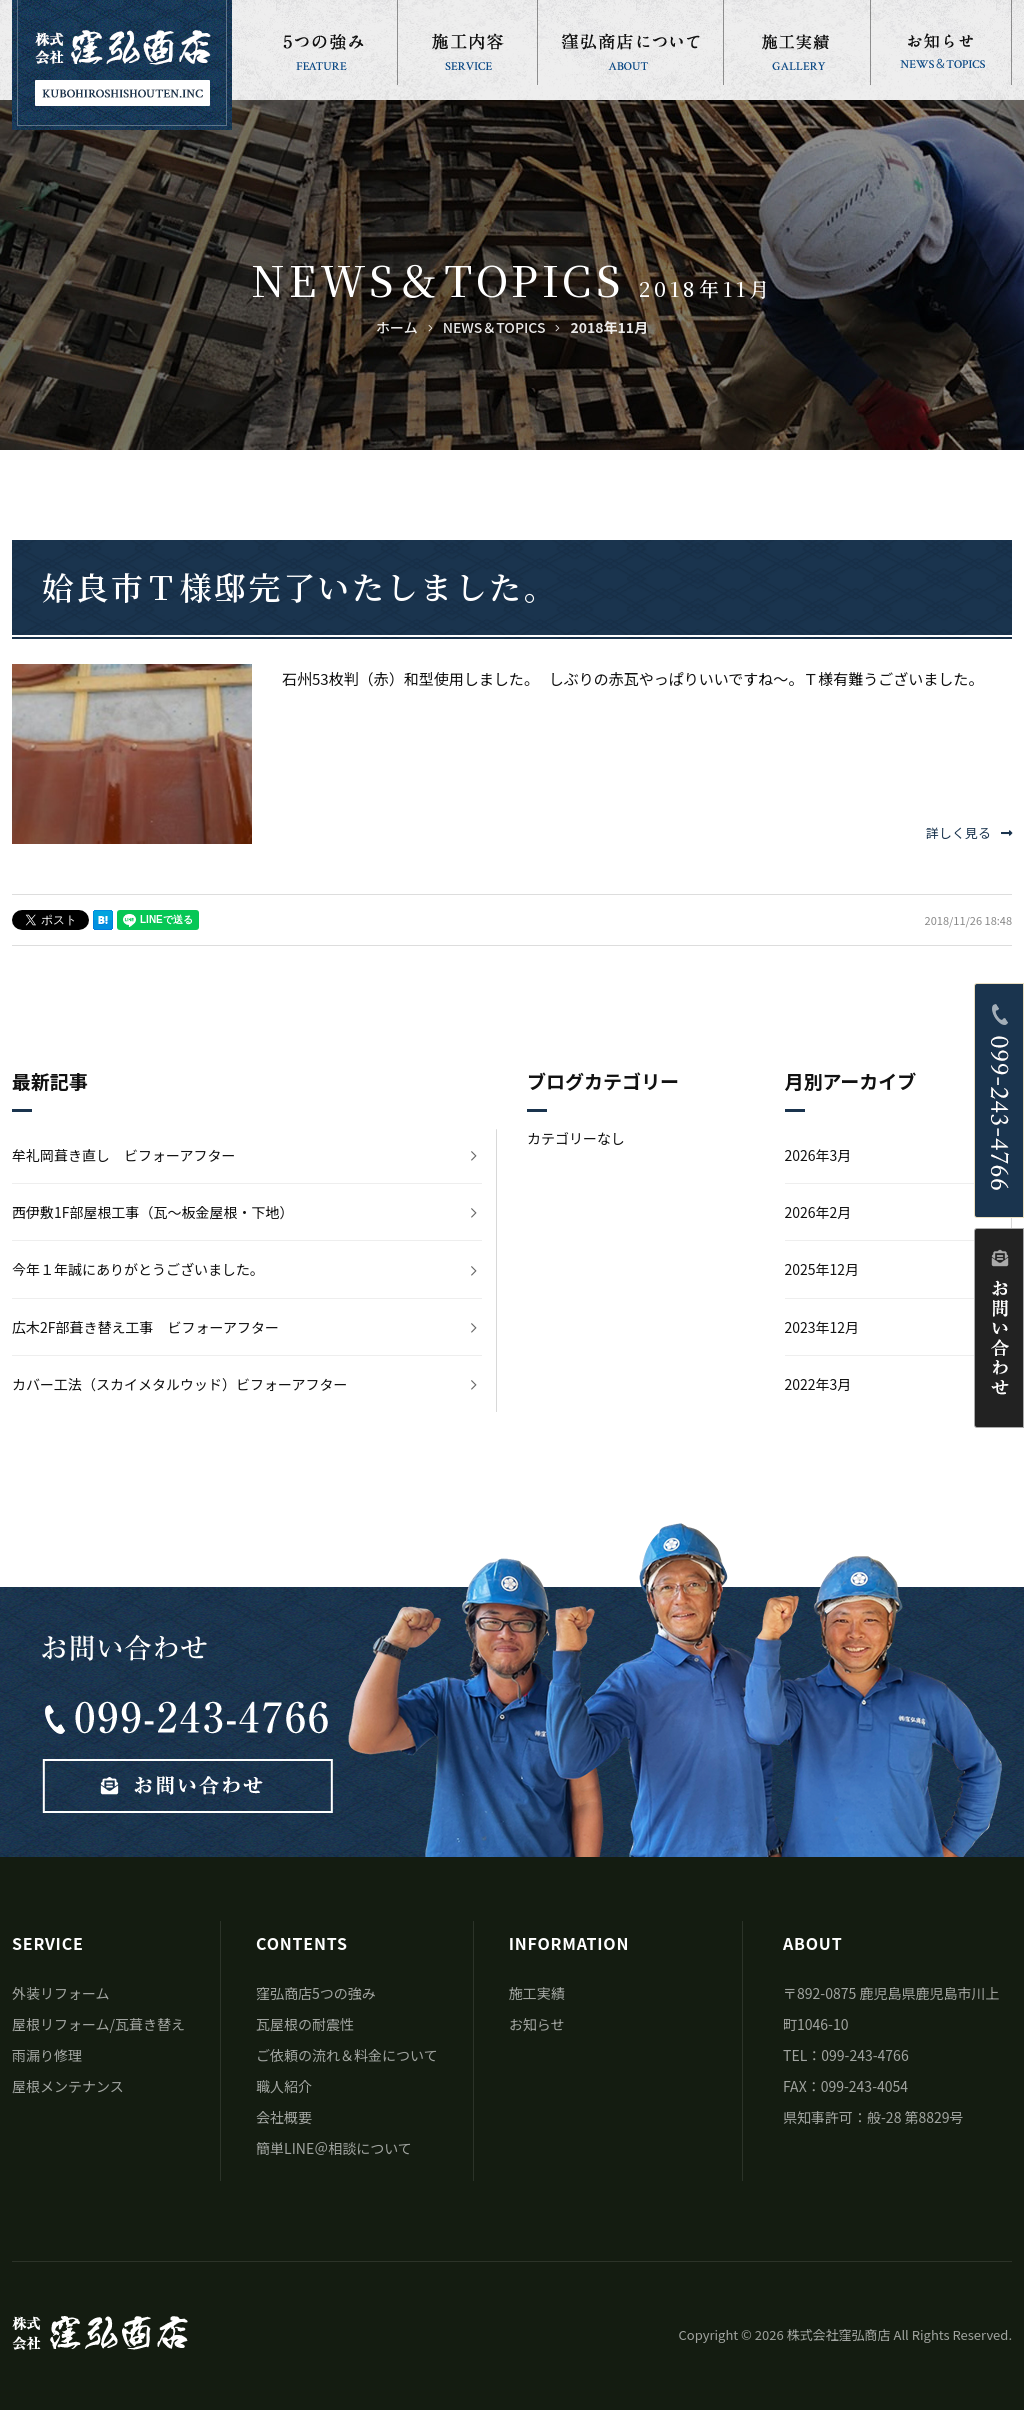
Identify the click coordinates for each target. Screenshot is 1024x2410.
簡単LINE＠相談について (334, 2148)
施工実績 (537, 1993)
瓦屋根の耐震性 (305, 2024)
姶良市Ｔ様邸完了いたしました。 (300, 586)
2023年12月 (822, 1327)
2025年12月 (822, 1269)
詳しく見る (969, 832)
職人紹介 (284, 2086)
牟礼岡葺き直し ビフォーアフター (123, 1155)
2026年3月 (818, 1155)
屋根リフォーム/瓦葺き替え (98, 2024)
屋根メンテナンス (68, 2086)
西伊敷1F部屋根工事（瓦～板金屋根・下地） (153, 1212)
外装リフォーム (61, 1993)
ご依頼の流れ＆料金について (347, 2055)
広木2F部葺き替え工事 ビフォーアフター (145, 1327)
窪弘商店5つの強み (316, 1993)
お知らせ (537, 2024)
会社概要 (284, 2117)
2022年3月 (818, 1384)
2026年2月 (818, 1212)
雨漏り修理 (47, 2055)
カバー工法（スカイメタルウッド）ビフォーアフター (179, 1384)
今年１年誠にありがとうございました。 (138, 1269)
